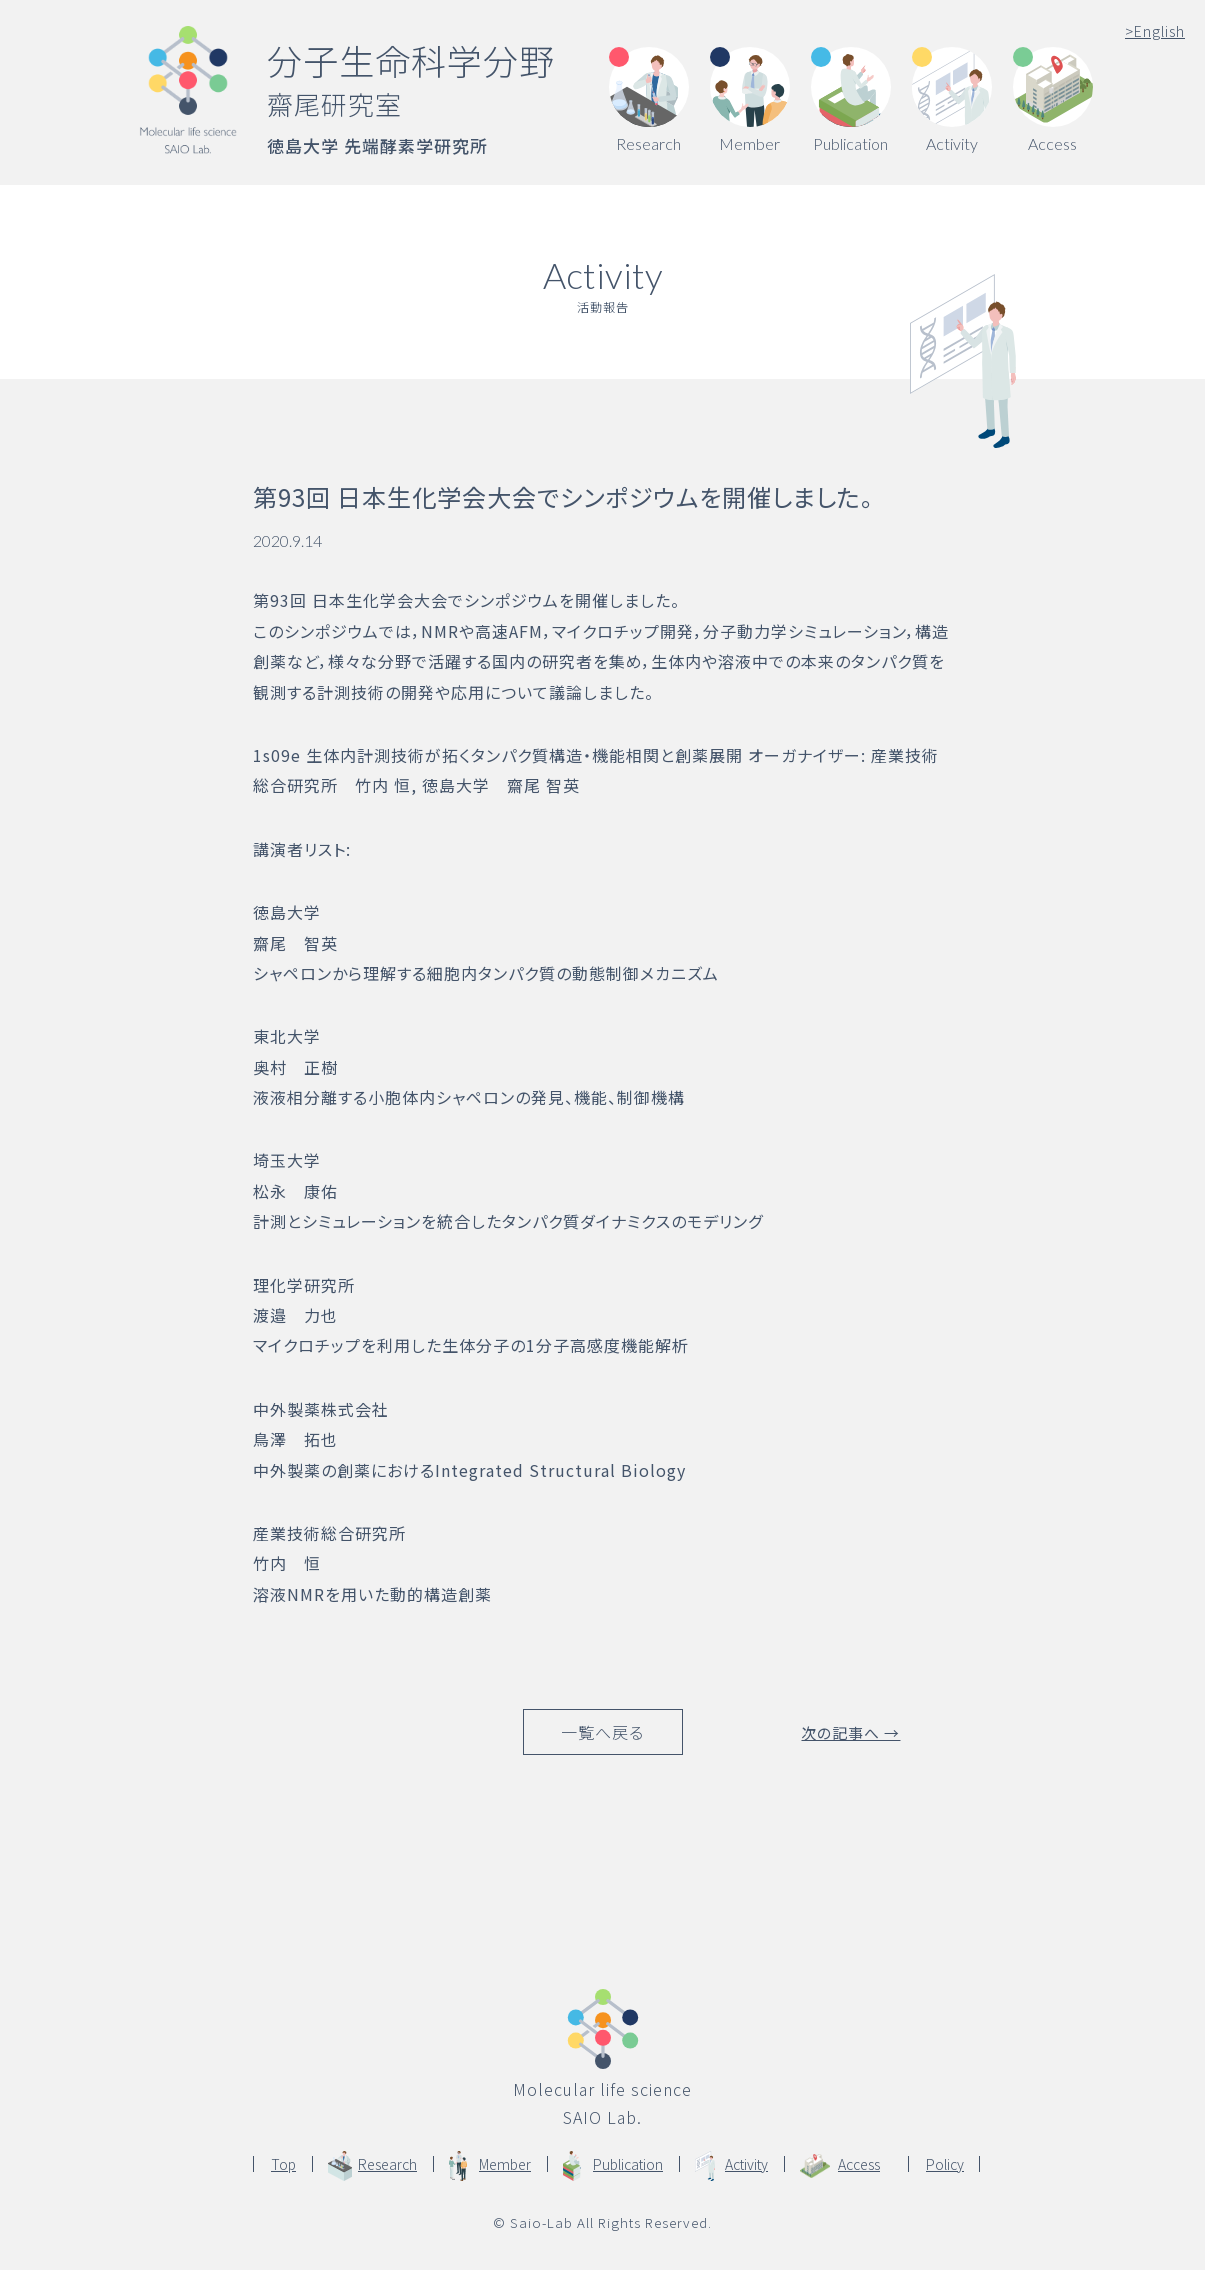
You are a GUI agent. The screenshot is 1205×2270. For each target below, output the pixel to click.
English (1155, 31)
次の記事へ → (851, 1732)
